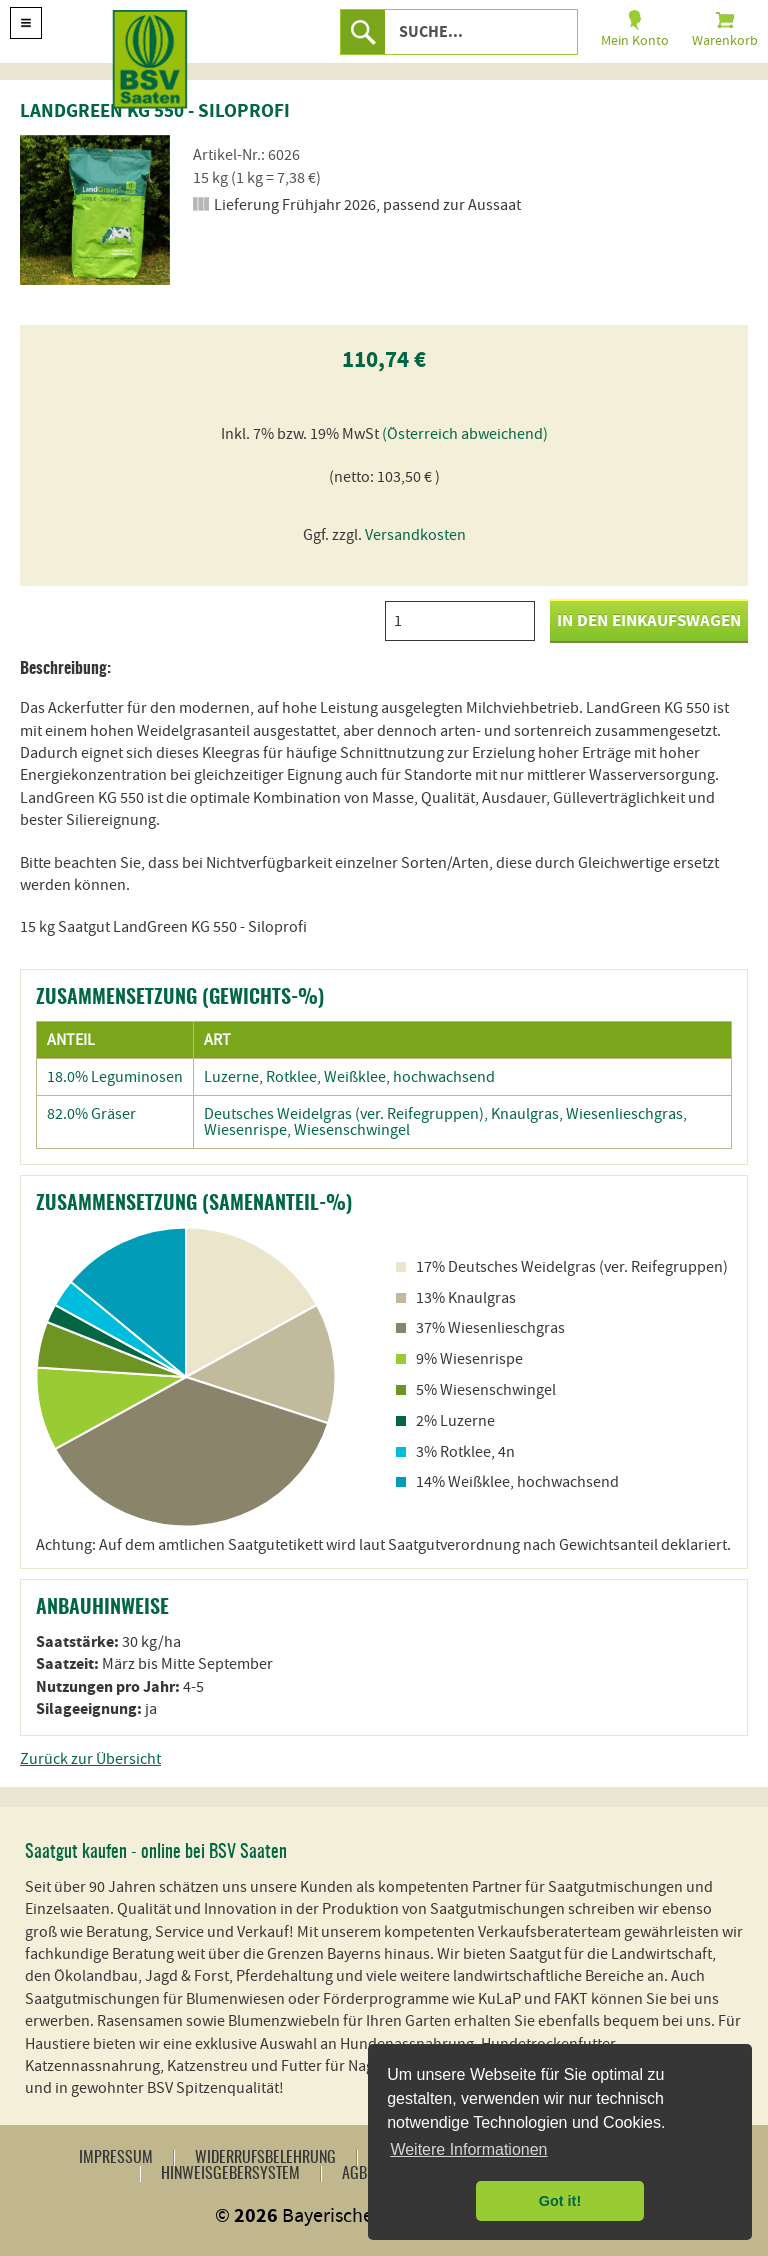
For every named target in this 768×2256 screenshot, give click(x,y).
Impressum (116, 2158)
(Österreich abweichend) (465, 434)
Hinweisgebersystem (230, 2174)
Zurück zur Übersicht (90, 1759)
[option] (95, 210)
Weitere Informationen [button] (468, 2149)
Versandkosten (415, 535)
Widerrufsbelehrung (265, 2158)
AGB (354, 2174)
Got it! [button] (560, 2201)
